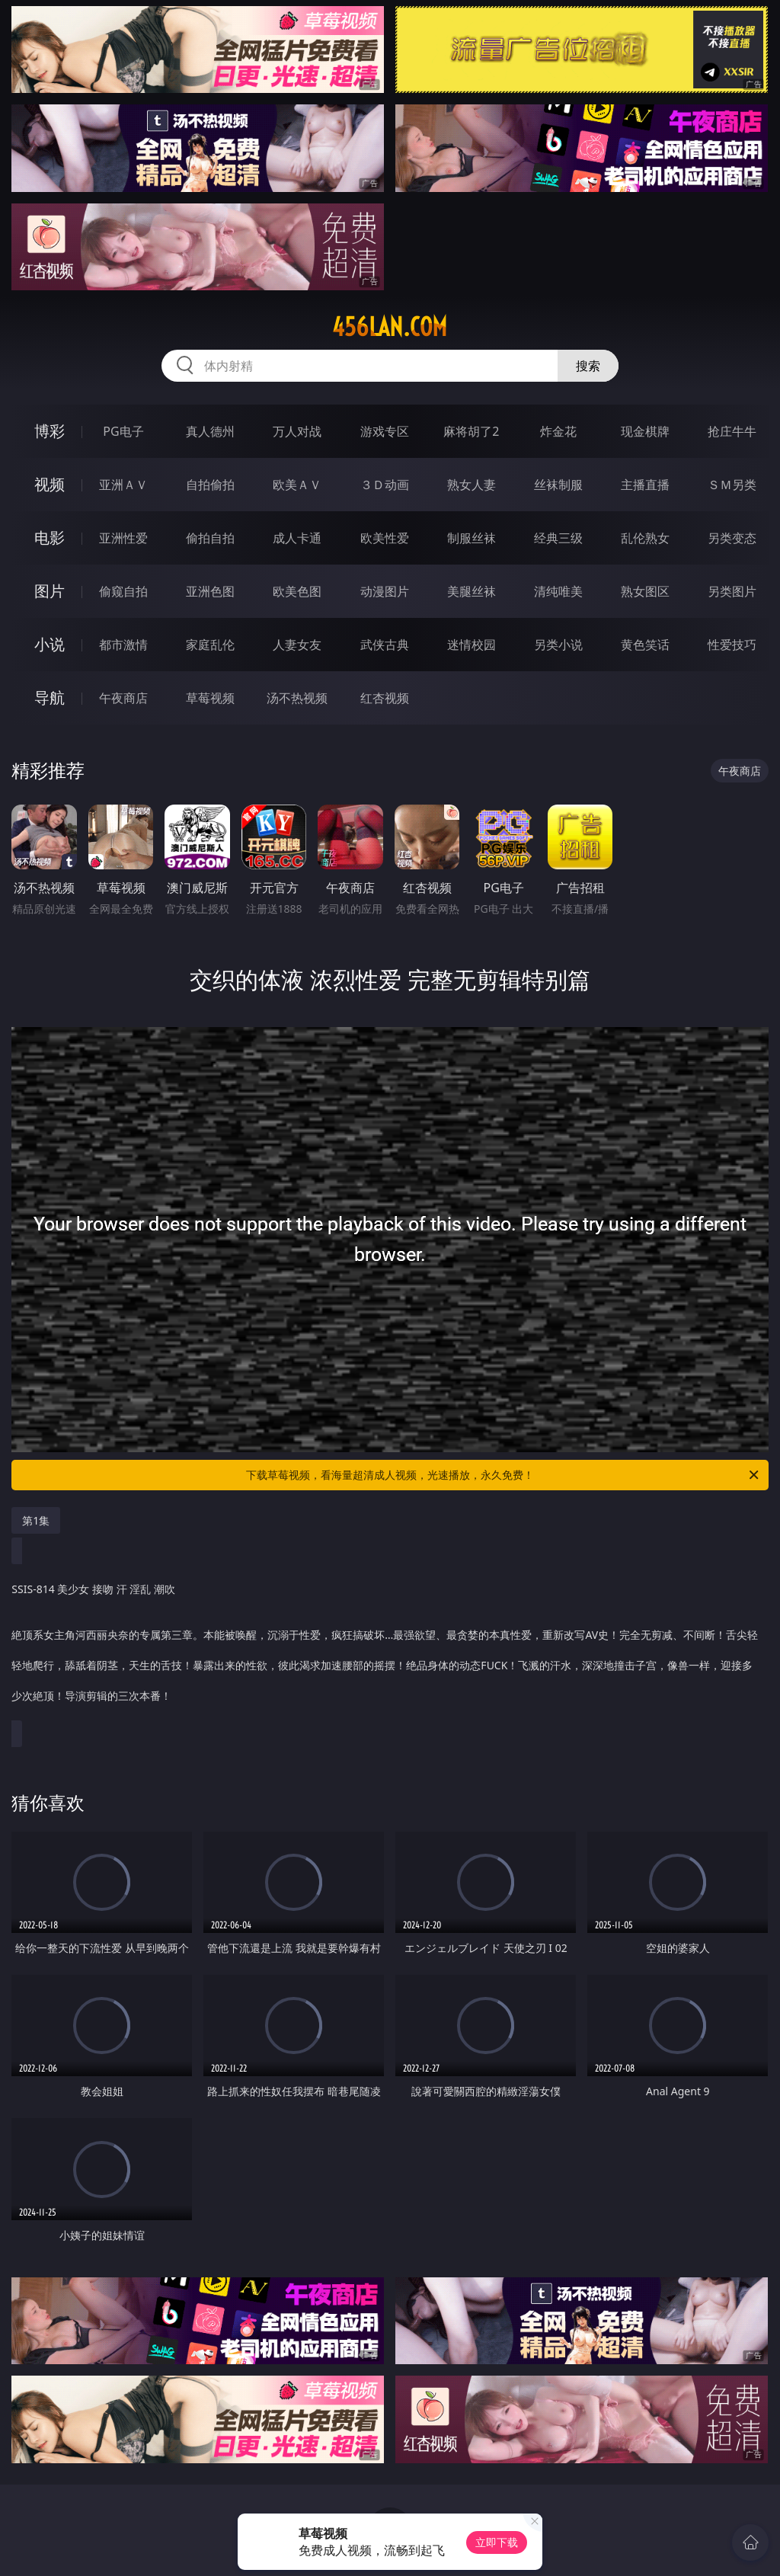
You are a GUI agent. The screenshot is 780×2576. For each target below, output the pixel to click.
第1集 (36, 1520)
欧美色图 (297, 591)
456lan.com (389, 327)
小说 (49, 644)
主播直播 (645, 484)
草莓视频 (210, 698)
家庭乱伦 (210, 644)
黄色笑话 (645, 644)
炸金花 (558, 431)
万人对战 (297, 431)
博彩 (49, 431)
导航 (49, 697)
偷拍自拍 (210, 538)
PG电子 (123, 431)
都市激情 (123, 644)
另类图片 (732, 591)
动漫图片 (384, 591)
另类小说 (558, 644)
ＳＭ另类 (732, 484)
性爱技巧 (732, 644)
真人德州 (210, 431)
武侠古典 (384, 644)
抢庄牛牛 (732, 431)
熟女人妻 (471, 484)
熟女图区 (645, 591)
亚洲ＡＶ (123, 484)
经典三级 (558, 538)
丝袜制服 (558, 484)
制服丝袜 (471, 538)
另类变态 (732, 538)
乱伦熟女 (645, 538)
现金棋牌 (645, 431)
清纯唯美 (558, 591)
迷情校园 (471, 644)
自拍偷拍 (210, 484)
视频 (49, 484)
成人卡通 (297, 538)
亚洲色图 (210, 591)
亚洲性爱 (123, 538)
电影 (49, 537)
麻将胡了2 (471, 431)
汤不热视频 (297, 698)
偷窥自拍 (123, 591)
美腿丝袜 (471, 591)
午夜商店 (123, 698)
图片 (49, 591)
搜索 (588, 365)
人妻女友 (297, 644)
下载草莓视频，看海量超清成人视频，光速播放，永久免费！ (503, 1475)
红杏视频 (384, 698)
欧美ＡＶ (297, 484)
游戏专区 (384, 431)
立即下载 (496, 2542)
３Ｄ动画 (384, 484)
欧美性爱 (384, 538)
